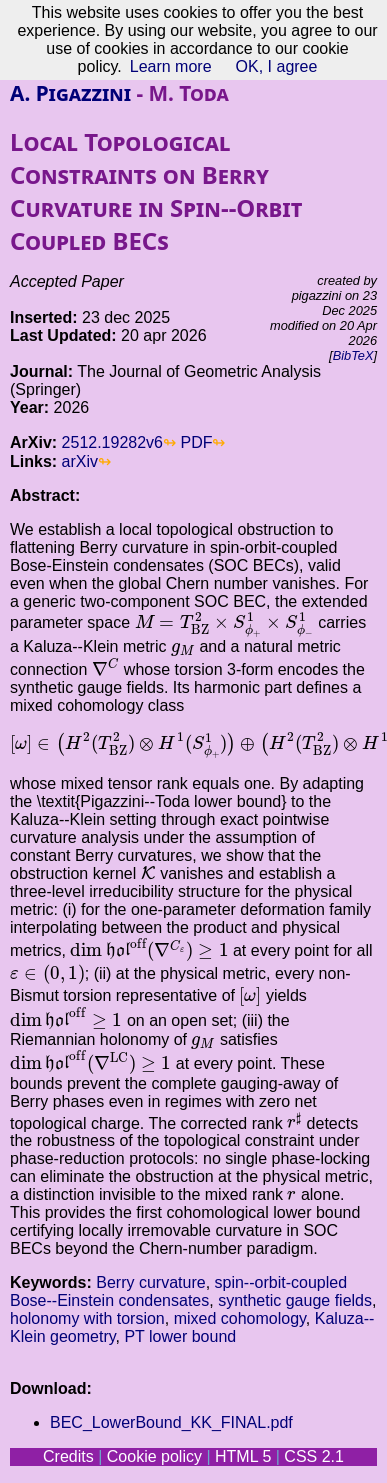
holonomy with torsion (87, 1318)
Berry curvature (150, 1282)
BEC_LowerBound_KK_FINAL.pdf (171, 1422)
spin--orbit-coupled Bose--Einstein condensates (178, 1291)
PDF (196, 442)
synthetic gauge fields (295, 1300)
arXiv (80, 461)
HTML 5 (243, 1456)
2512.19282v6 (112, 442)
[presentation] (224, 625)
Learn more (171, 66)
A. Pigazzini (70, 93)
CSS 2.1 (314, 1456)
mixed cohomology (240, 1318)
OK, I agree (277, 66)
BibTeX (353, 355)
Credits (68, 1456)
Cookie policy (154, 1456)
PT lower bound (180, 1336)
